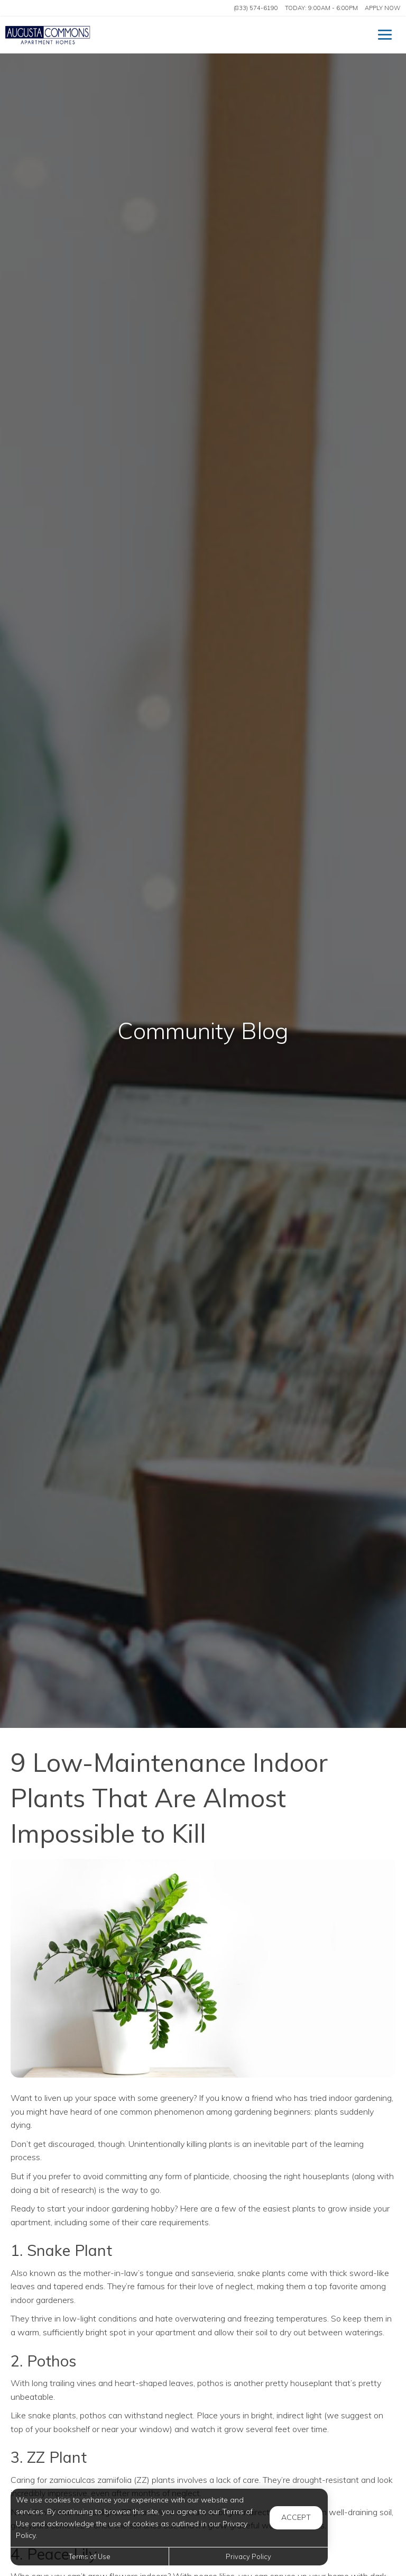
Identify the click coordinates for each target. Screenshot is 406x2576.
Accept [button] (296, 2517)
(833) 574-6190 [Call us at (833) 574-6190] (256, 8)
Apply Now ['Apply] (382, 8)
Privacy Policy (248, 2556)
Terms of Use (89, 2556)
